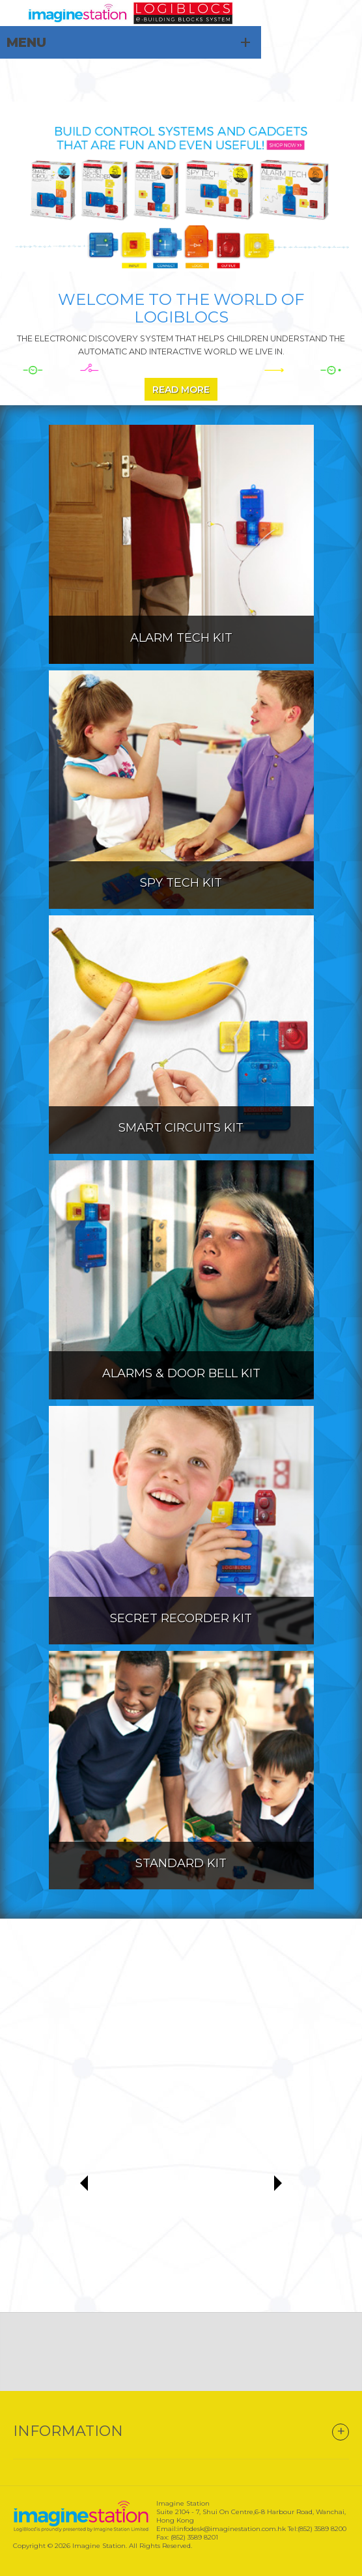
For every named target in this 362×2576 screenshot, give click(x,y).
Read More (181, 389)
